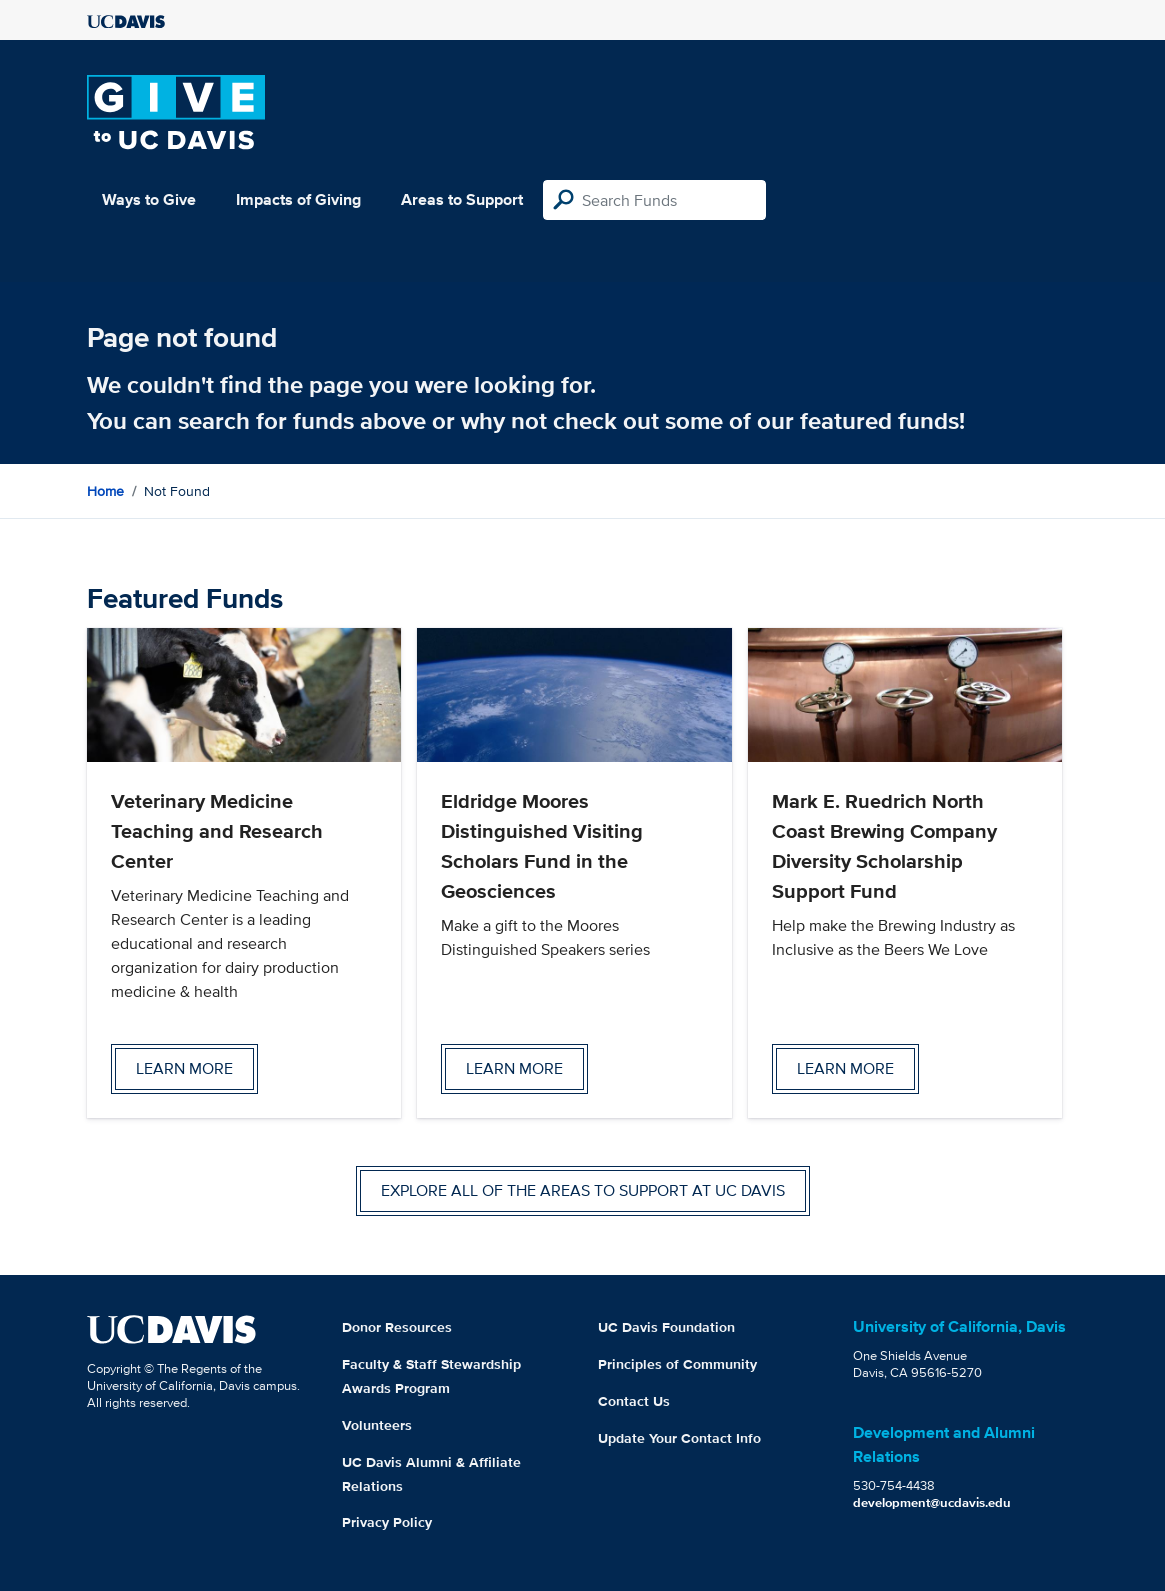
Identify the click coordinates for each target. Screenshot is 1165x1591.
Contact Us (634, 1401)
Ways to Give (149, 199)
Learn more (184, 1068)
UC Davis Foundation (666, 1327)
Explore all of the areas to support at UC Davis (583, 1190)
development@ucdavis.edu (932, 1502)
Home (105, 491)
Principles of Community (677, 1364)
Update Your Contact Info (679, 1438)
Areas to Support (462, 199)
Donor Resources (397, 1327)
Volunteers (377, 1425)
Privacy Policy (387, 1522)
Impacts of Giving (298, 199)
